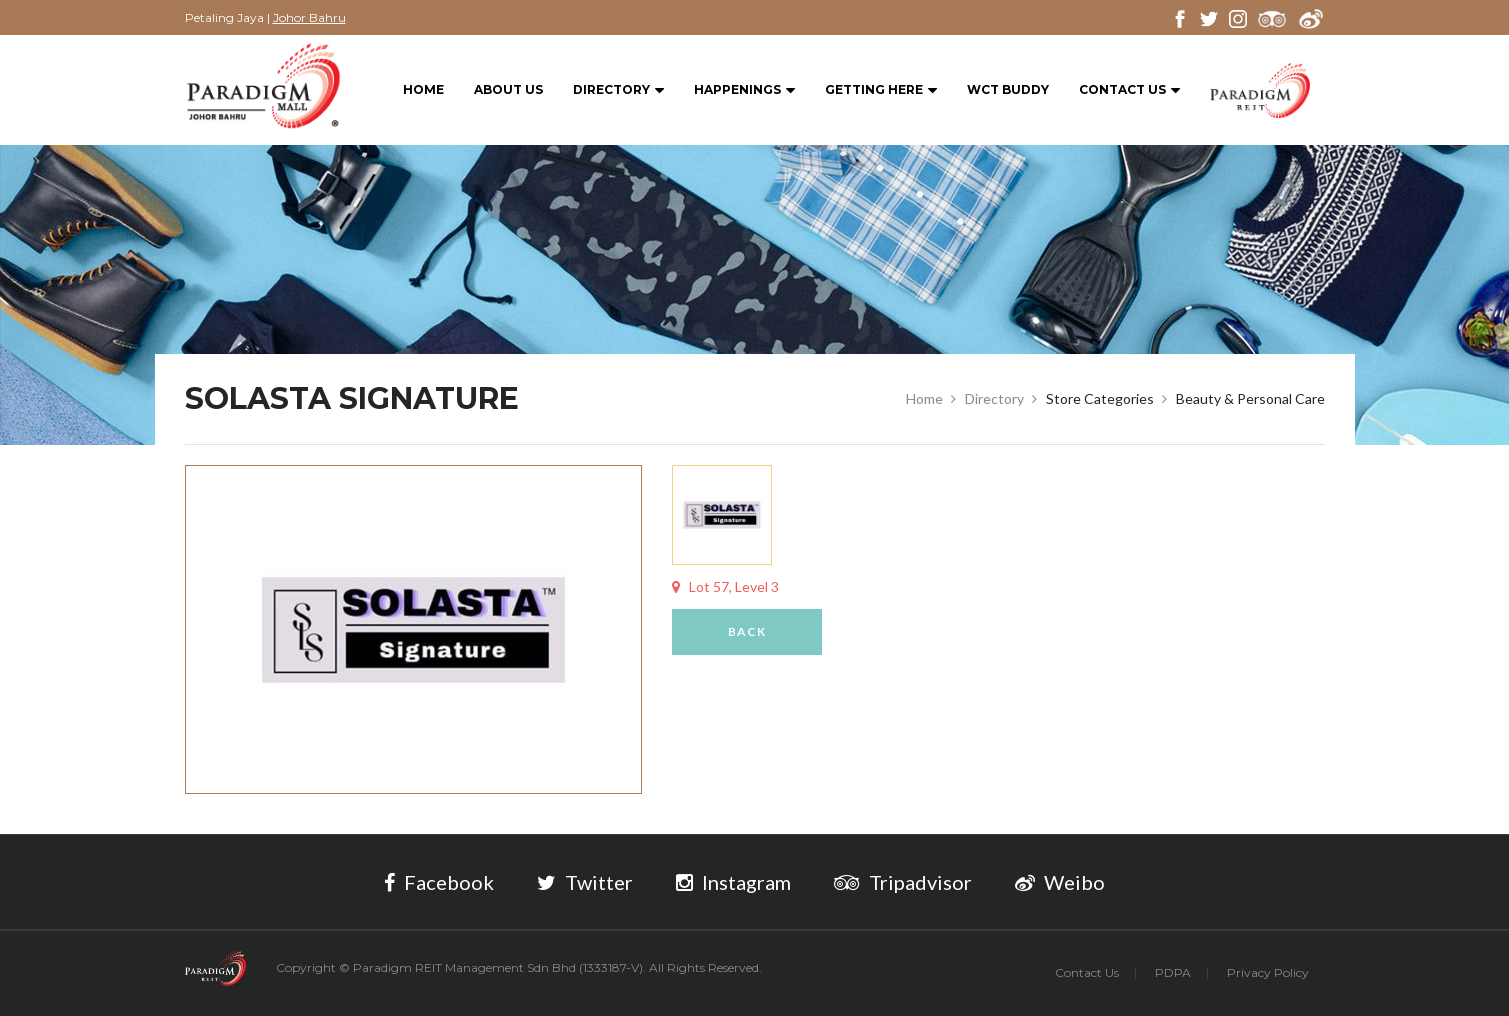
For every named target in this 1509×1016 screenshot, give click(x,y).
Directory (618, 90)
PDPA (1173, 972)
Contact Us (1129, 90)
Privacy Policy (1268, 972)
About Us (508, 89)
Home (423, 89)
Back (747, 631)
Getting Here (881, 90)
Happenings (744, 90)
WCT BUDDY (1008, 89)
